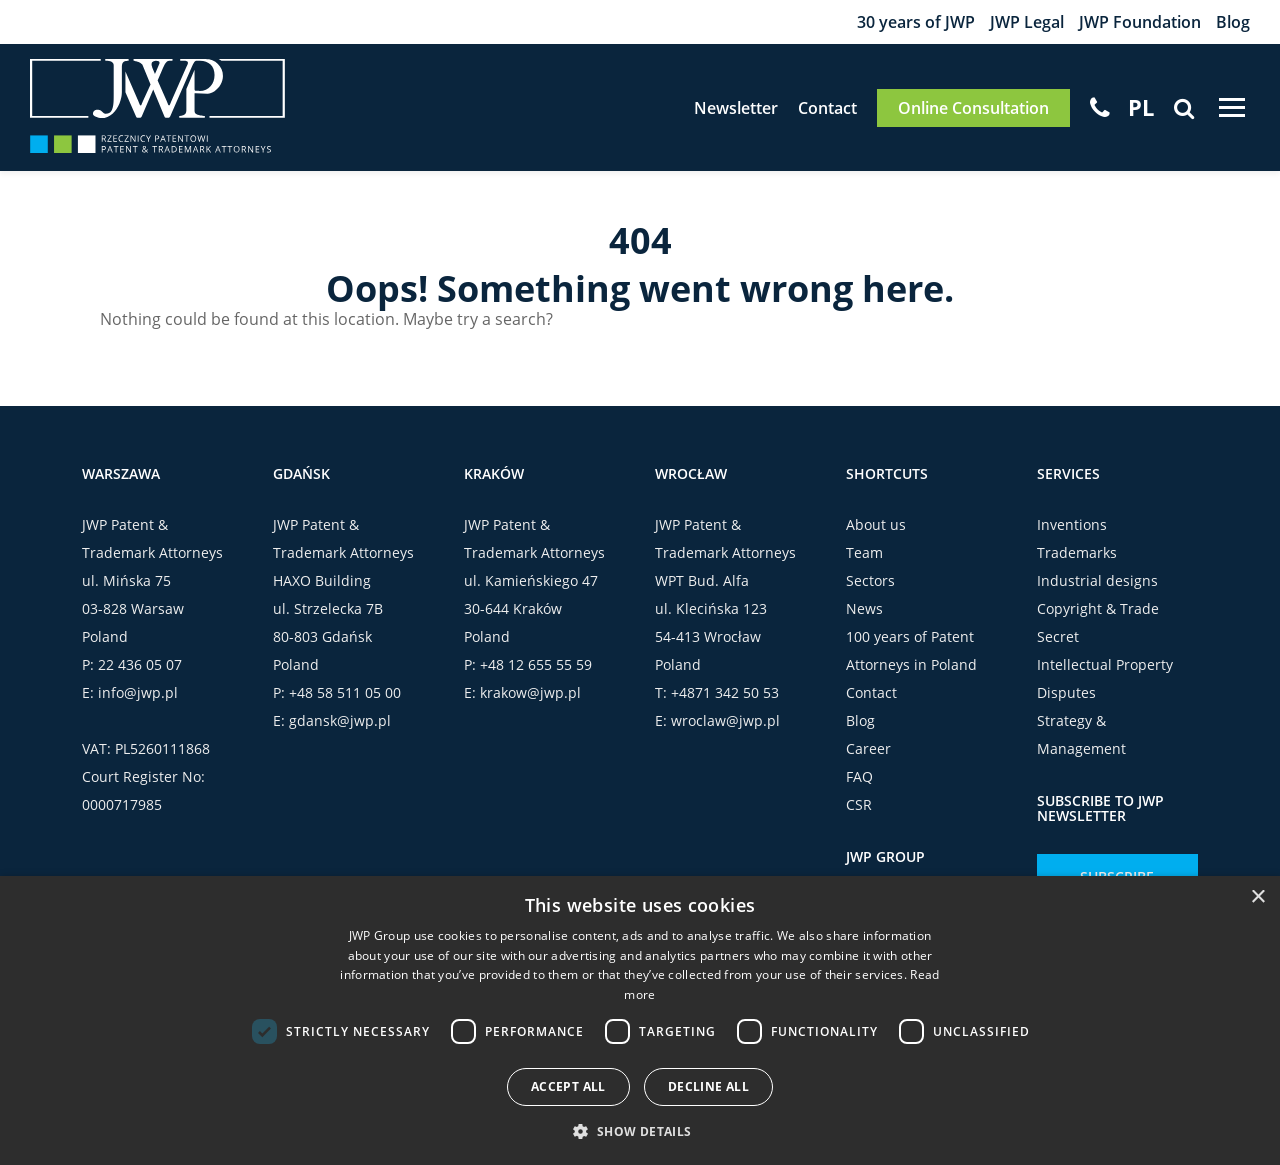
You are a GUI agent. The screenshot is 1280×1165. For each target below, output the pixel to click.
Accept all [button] (568, 1086)
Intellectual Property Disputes (1105, 678)
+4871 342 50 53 (725, 692)
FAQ (859, 776)
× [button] (1257, 897)
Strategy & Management (1081, 734)
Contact (827, 108)
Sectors (870, 580)
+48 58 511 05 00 (345, 692)
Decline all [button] (708, 1086)
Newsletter (736, 108)
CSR (859, 804)
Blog (1233, 22)
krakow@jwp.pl (530, 692)
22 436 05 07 (140, 664)
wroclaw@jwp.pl (725, 720)
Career (868, 748)
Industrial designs (1097, 580)
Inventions (1072, 524)
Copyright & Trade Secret (1098, 622)
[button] (639, 1131)
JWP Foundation (1140, 22)
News (864, 608)
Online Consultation (973, 108)
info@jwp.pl (138, 692)
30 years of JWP (916, 22)
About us (876, 524)
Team (864, 552)
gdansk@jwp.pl (340, 720)
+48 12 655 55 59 (536, 664)
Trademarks (1077, 552)
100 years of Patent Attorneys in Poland (911, 650)
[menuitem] (1141, 107)
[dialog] (640, 1020)
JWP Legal (1027, 22)
